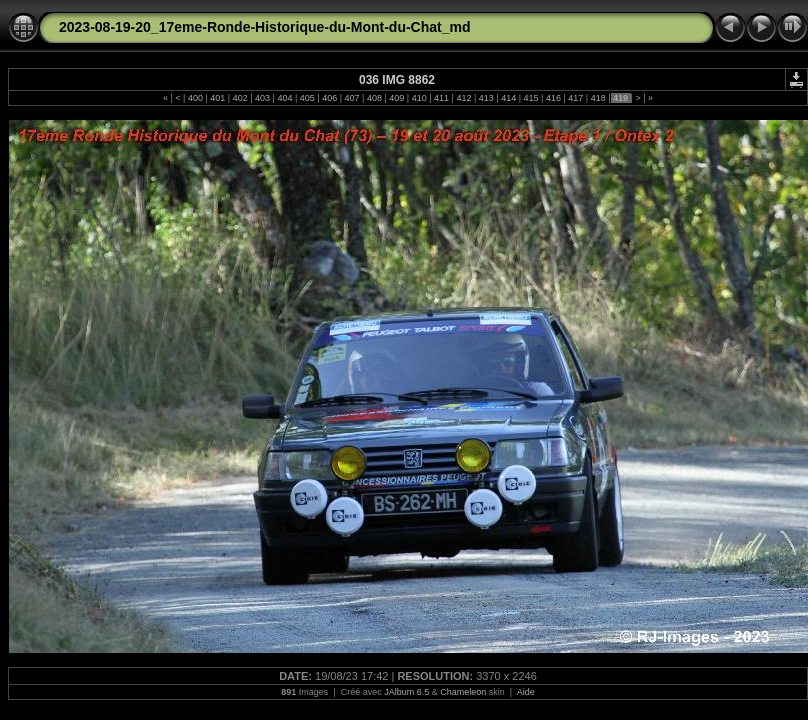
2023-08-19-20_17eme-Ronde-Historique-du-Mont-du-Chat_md (265, 27)
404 (285, 98)
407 (352, 98)
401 (218, 98)
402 (240, 98)
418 (598, 98)
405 (307, 98)
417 (576, 98)
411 (442, 98)
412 (464, 98)
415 (531, 98)
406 (330, 98)
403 (263, 98)
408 (374, 98)
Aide (526, 692)
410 (419, 98)
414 (509, 98)
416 (553, 98)
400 (195, 98)
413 (486, 98)
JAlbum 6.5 (406, 692)
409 (397, 98)
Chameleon (463, 692)
